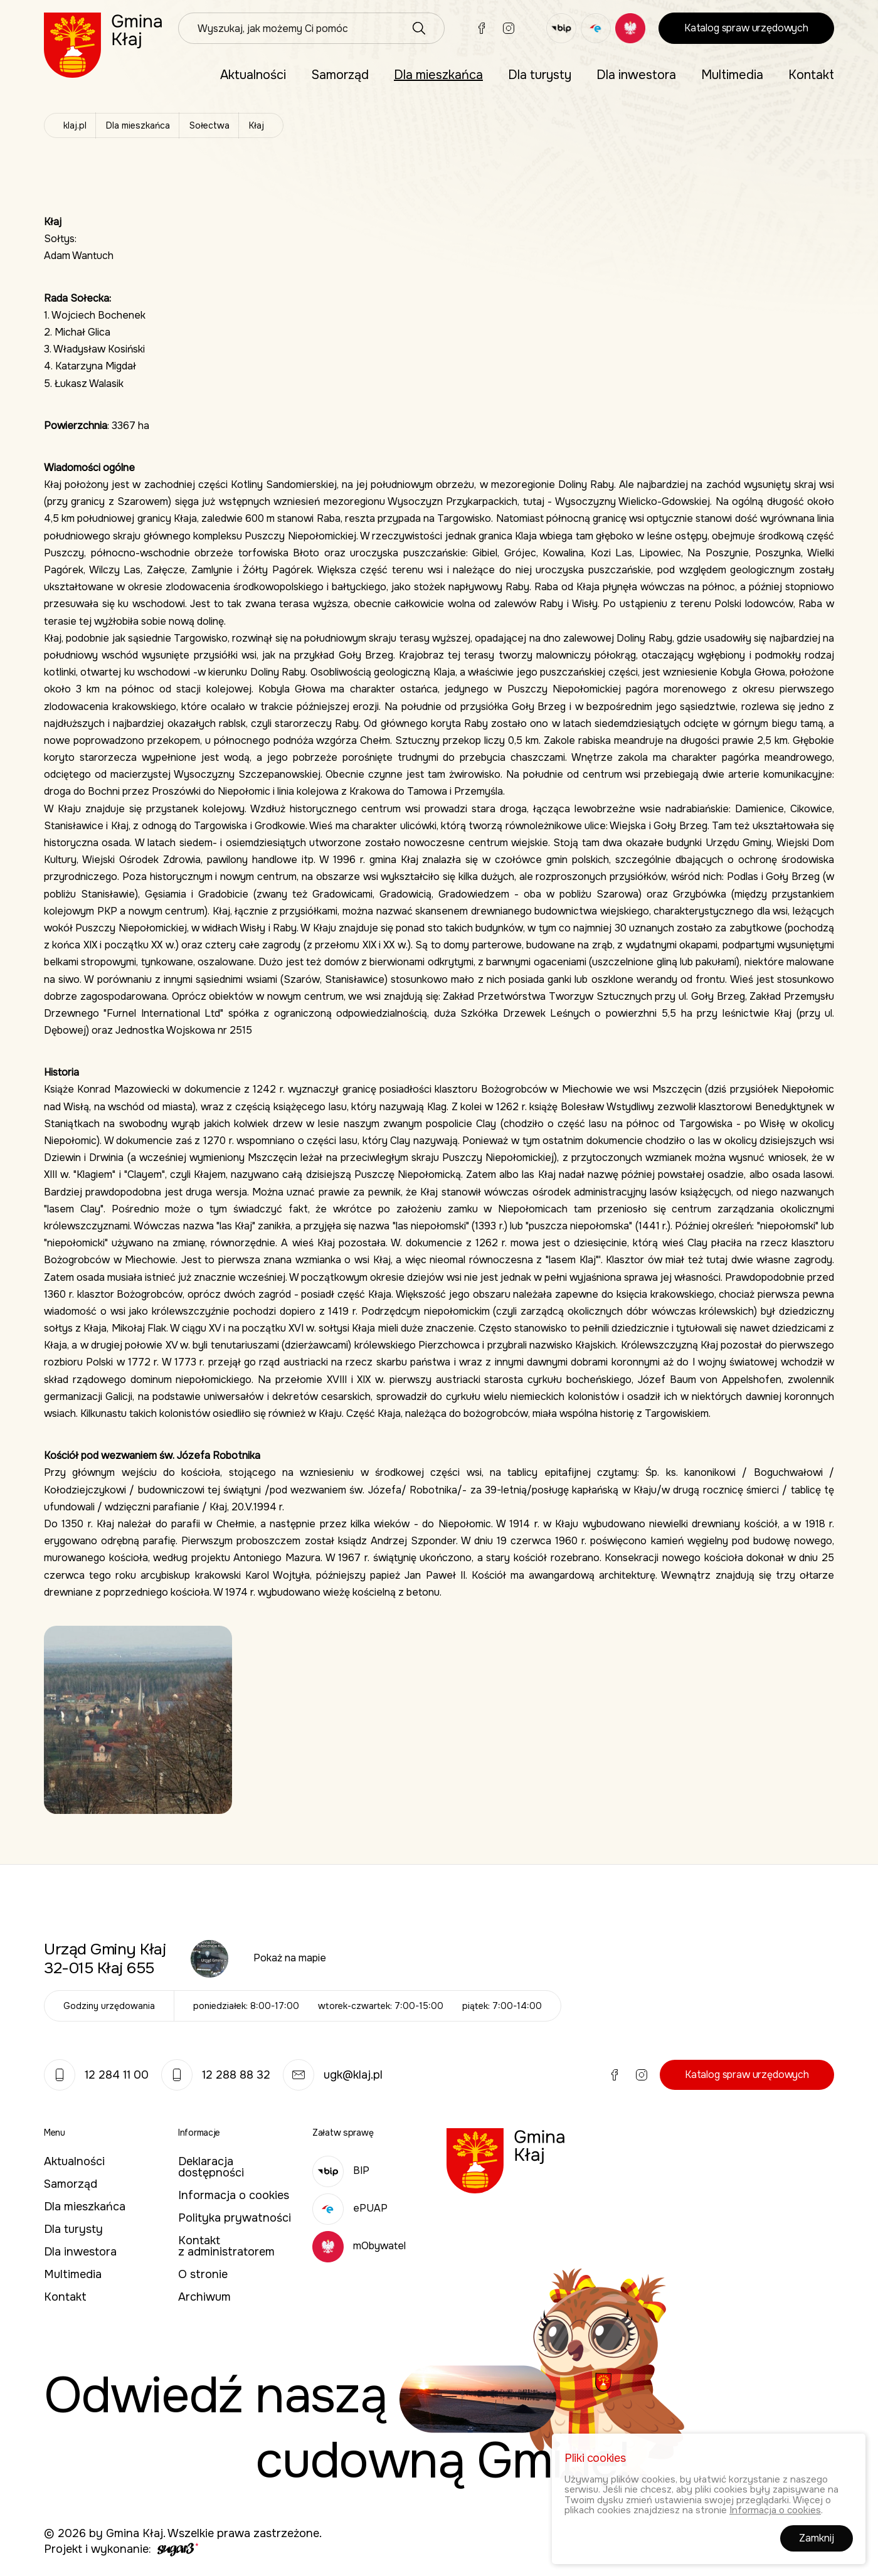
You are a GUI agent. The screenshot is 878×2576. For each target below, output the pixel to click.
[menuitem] (253, 75)
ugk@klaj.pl (333, 2075)
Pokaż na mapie (289, 1957)
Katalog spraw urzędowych (746, 27)
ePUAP (350, 2208)
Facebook (481, 28)
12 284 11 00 (96, 2075)
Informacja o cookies (233, 2195)
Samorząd (340, 75)
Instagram (508, 28)
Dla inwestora (636, 75)
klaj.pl (75, 125)
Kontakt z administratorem (226, 2246)
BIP (340, 2170)
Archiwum (204, 2297)
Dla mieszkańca (438, 75)
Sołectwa (209, 125)
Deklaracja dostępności (211, 2167)
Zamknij (816, 2541)
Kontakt (811, 75)
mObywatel (359, 2245)
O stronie (203, 2274)
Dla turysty (539, 75)
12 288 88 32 (215, 2075)
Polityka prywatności (234, 2218)
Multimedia (732, 75)
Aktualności (253, 75)
